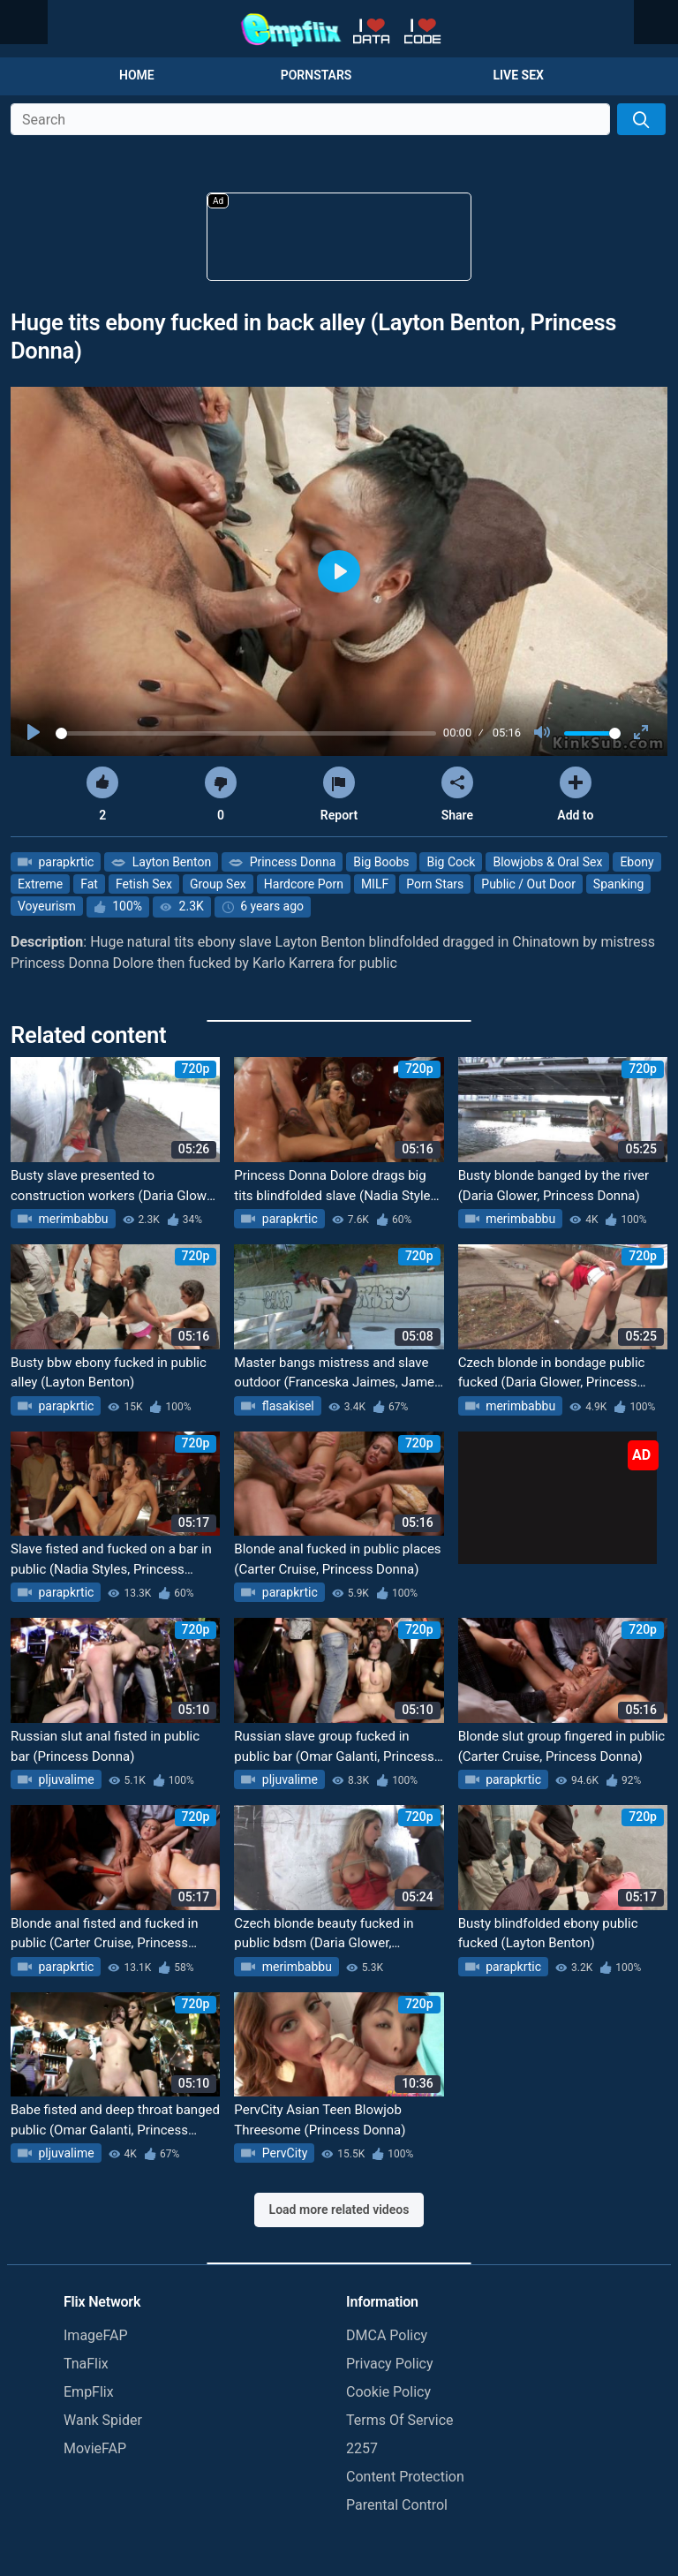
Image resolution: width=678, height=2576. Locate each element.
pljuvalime (64, 1779)
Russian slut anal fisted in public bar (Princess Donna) (105, 1746)
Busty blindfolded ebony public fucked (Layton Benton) (548, 1933)
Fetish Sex (144, 884)
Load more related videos (339, 2209)
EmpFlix (89, 2391)
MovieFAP (95, 2448)
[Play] (35, 733)
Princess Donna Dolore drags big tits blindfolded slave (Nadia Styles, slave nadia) (337, 1186)
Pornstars (316, 75)
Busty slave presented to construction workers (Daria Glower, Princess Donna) (115, 1186)
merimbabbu (72, 1219)
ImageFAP (96, 2335)
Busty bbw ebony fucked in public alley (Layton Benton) (109, 1373)
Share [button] (457, 794)
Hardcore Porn (303, 884)
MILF (374, 884)
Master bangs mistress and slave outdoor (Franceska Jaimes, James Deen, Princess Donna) (337, 1374)
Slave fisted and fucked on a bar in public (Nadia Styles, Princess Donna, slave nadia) (111, 1560)
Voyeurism (47, 906)
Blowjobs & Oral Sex (547, 862)
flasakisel (286, 1406)
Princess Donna (290, 862)
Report (339, 794)
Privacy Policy (389, 2363)
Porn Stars (434, 884)
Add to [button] (575, 794)
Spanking (618, 884)
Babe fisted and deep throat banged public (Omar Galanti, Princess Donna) (115, 2121)
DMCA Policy (386, 2335)
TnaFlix (86, 2363)
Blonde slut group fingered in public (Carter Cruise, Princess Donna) (562, 1746)
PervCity (283, 2153)
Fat (89, 884)
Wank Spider (103, 2420)
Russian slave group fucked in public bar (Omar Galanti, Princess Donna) (333, 1747)
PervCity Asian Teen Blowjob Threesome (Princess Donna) (319, 2120)
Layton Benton (170, 862)
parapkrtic (64, 862)
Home (136, 75)
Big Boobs (381, 862)
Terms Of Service (400, 2420)
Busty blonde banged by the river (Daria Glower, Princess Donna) (554, 1185)
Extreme (40, 884)
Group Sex (218, 884)
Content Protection (405, 2476)
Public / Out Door (528, 884)
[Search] (641, 119)
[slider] (246, 733)
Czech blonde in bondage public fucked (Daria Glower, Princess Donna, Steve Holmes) (551, 1374)
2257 (362, 2448)
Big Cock (450, 862)
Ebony (636, 862)
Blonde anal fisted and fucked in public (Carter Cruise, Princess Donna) (105, 1934)
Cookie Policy (388, 2391)
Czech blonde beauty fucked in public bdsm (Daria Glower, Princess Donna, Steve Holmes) (326, 1934)
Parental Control (397, 2505)
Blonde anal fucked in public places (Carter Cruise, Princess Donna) (337, 1559)
